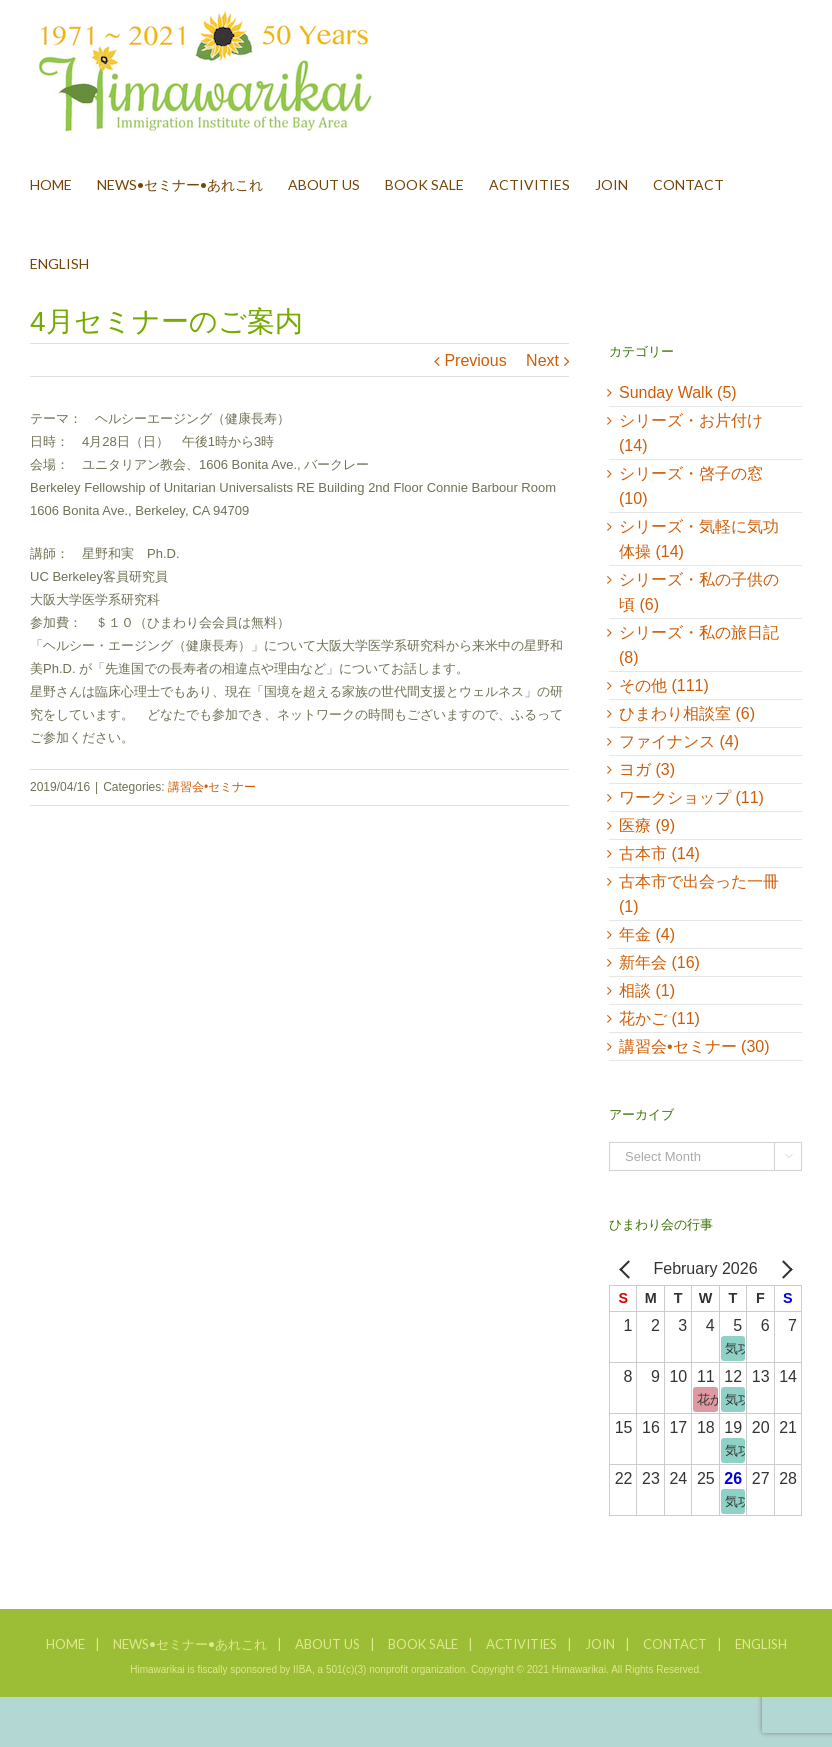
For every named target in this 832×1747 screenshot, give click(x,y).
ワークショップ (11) (691, 797)
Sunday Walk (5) (678, 392)
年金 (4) (647, 934)
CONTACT (675, 1644)
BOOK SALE (423, 1644)
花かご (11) (659, 1018)
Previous (475, 360)
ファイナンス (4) (679, 741)
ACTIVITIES (521, 1644)
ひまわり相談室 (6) (687, 713)
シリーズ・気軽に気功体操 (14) (699, 539)
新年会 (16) (659, 962)
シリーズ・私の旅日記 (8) (699, 645)
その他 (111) (664, 685)
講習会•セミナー (212, 787)
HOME (65, 1644)
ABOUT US (327, 1644)
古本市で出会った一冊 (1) (699, 894)
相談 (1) (647, 990)
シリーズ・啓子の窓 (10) (691, 486)
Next (542, 360)
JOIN (600, 1644)
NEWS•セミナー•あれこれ (190, 1644)
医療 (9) (647, 825)
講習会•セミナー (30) (694, 1046)
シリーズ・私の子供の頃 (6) (699, 592)
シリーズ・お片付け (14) (691, 433)
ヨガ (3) (647, 769)
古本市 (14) (659, 853)
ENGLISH (761, 1644)
